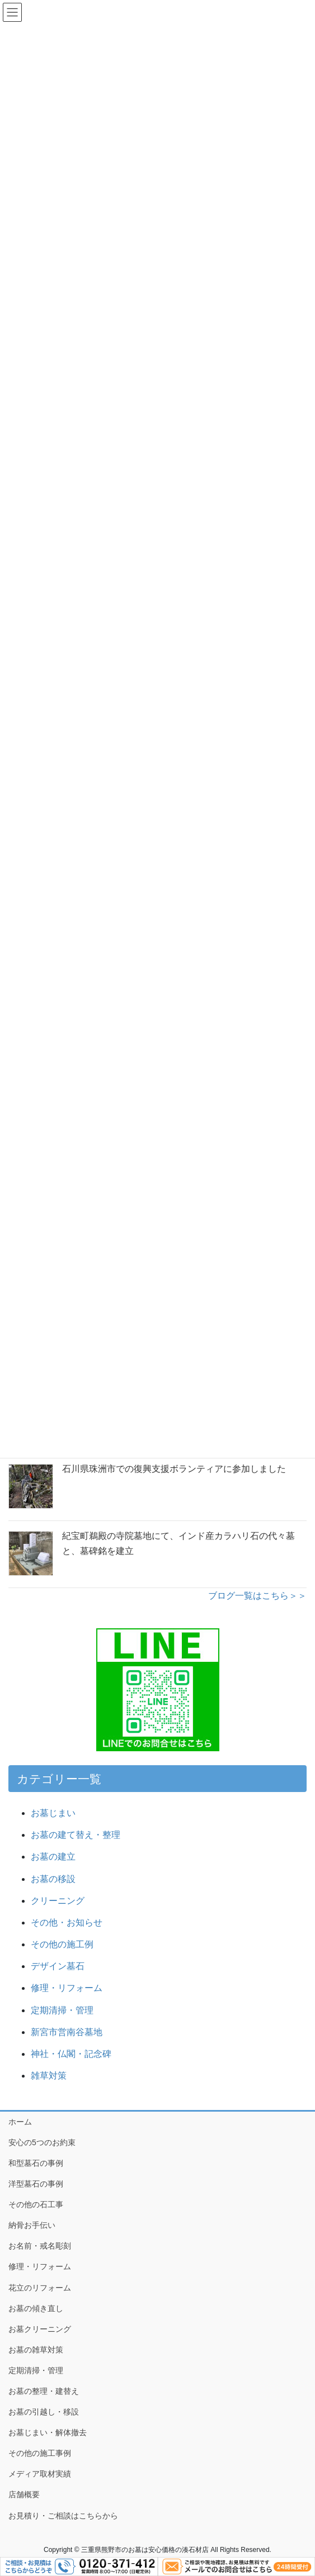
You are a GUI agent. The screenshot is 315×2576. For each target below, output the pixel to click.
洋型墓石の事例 (35, 2183)
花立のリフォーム (39, 2287)
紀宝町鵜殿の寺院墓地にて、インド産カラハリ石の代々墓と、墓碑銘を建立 (178, 1543)
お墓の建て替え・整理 (75, 1835)
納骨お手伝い (31, 2225)
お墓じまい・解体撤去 (47, 2432)
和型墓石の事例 (35, 2163)
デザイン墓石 (57, 1966)
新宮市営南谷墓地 (66, 2032)
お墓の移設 (53, 1879)
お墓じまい (53, 1813)
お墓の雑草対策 (35, 2349)
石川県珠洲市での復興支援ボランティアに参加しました (174, 1469)
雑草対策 (49, 2075)
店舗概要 (24, 2494)
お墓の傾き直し (35, 2308)
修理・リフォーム (66, 1988)
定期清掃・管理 (62, 2010)
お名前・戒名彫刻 (39, 2245)
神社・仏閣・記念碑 (75, 2054)
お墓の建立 (53, 1856)
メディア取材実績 (39, 2473)
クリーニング (57, 1900)
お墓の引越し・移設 (43, 2411)
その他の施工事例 (39, 2453)
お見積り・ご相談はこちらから (63, 2515)
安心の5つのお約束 (42, 2142)
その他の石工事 (35, 2204)
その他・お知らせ (66, 1922)
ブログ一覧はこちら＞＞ (257, 1595)
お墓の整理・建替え (43, 2391)
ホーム (20, 2121)
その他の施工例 (62, 1944)
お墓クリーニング (39, 2329)
